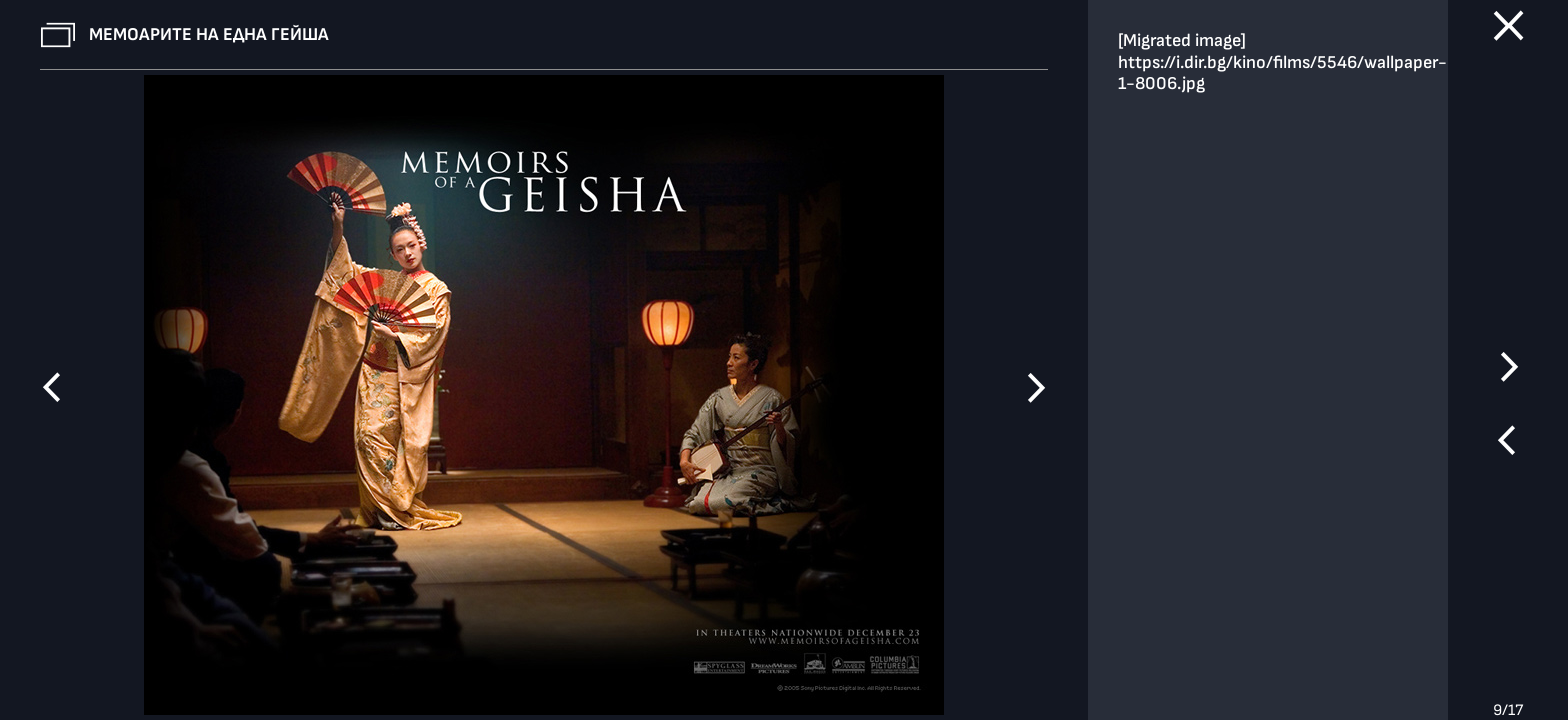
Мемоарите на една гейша (209, 34)
